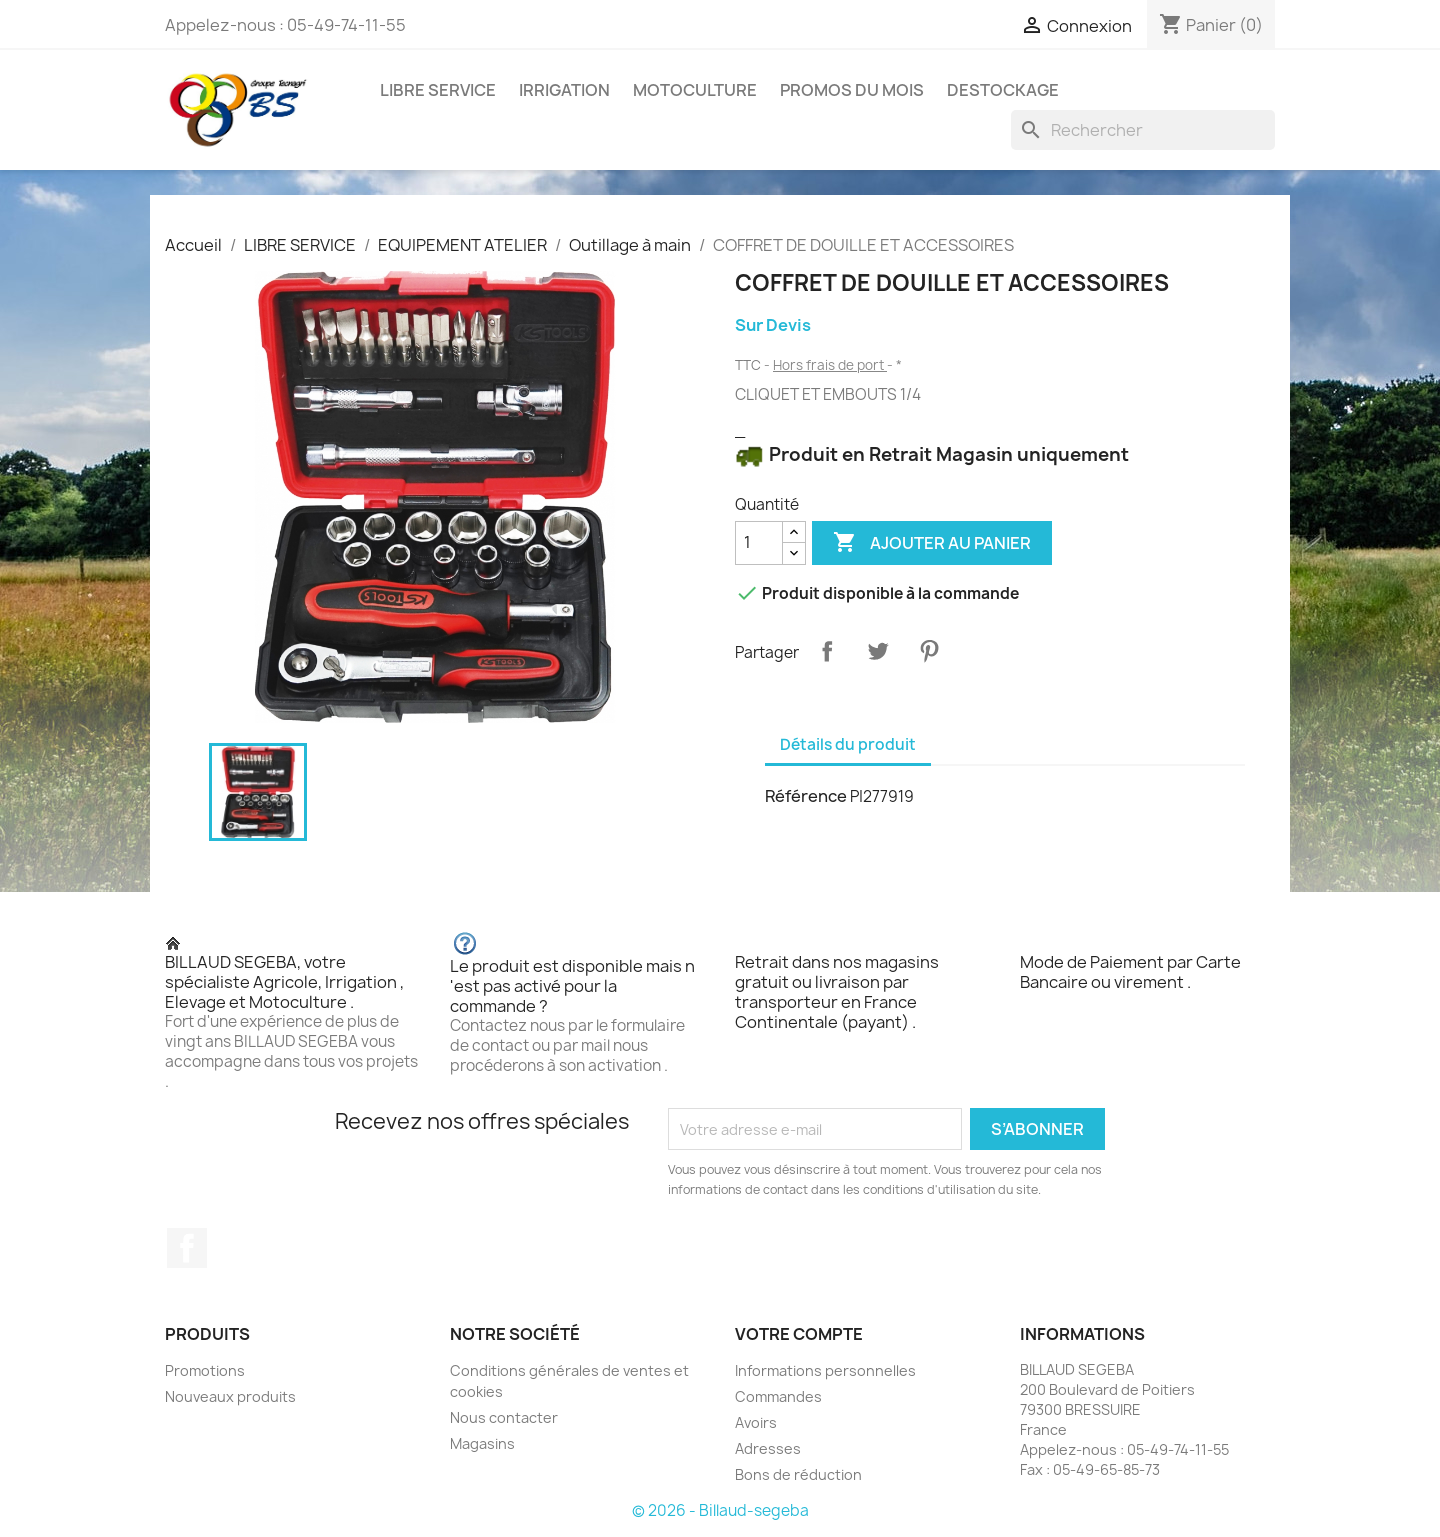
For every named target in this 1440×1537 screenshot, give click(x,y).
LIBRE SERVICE (438, 90)
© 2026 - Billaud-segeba (720, 1510)
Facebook (187, 1248)
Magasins (482, 1443)
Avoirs (756, 1422)
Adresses (768, 1448)
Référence (806, 796)
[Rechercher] (1143, 130)
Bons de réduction (798, 1474)
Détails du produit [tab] (848, 744)
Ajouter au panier (932, 543)
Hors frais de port (830, 365)
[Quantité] (759, 543)
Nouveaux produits (230, 1396)
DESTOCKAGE (1003, 90)
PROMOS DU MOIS (852, 90)
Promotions (205, 1370)
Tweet (878, 651)
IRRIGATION (564, 90)
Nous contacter (504, 1417)
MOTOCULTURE (695, 90)
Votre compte (799, 1334)
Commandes (778, 1396)
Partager (827, 651)
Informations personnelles (825, 1370)
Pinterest (929, 651)
